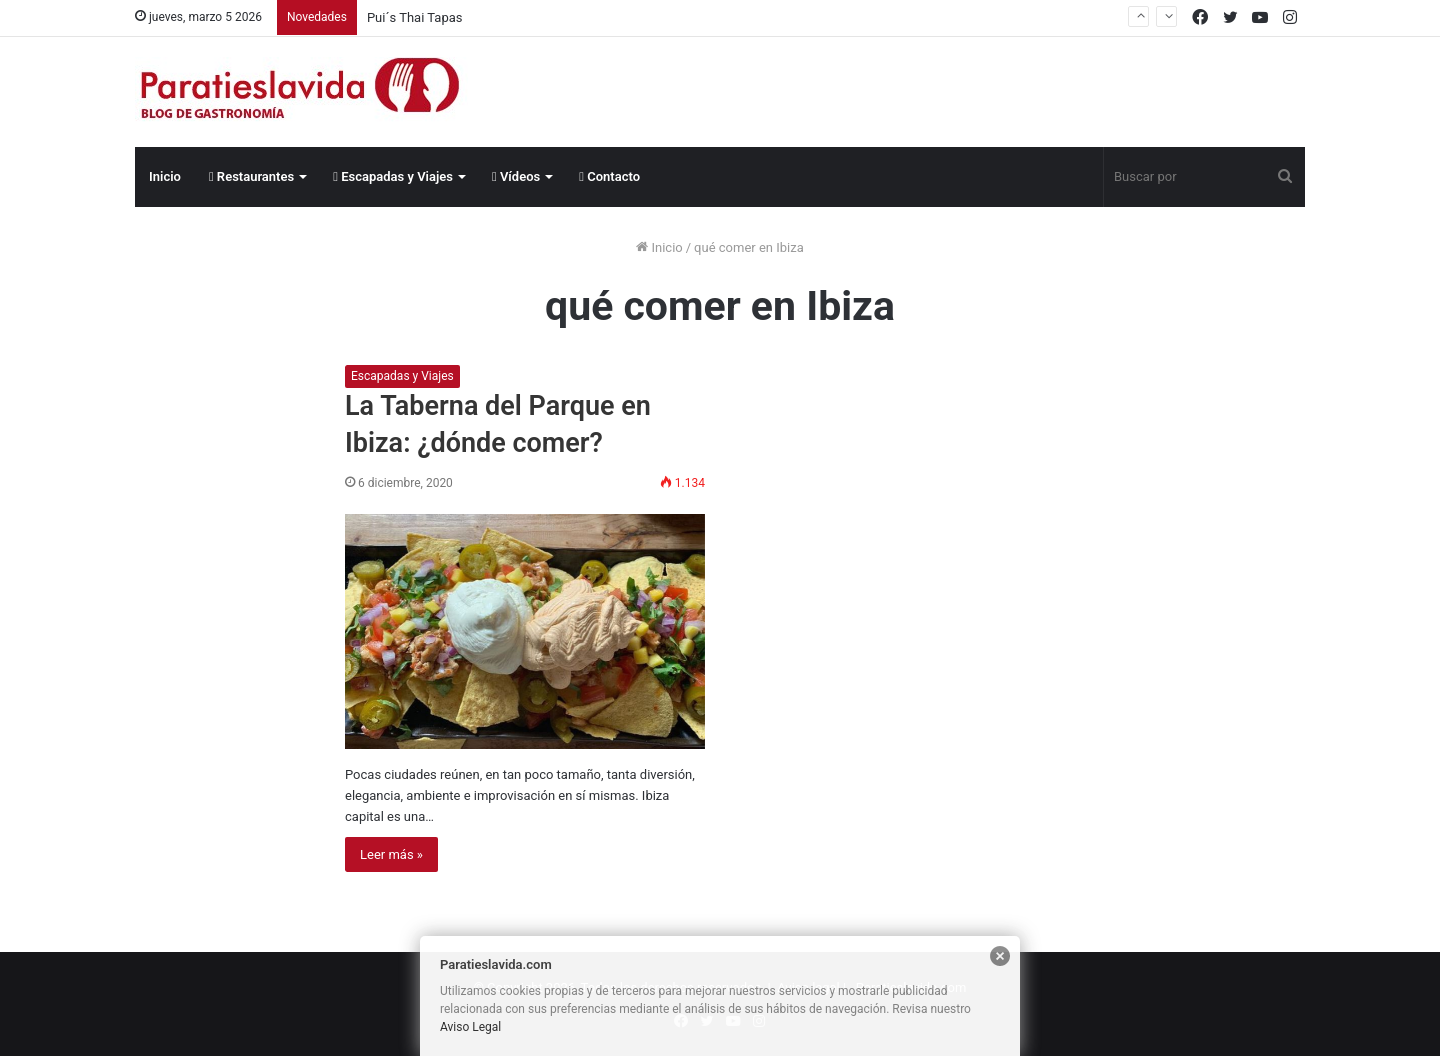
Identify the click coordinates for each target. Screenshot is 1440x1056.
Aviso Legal (470, 1027)
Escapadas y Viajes (393, 176)
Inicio (165, 176)
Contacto (609, 176)
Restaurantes (251, 176)
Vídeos (516, 176)
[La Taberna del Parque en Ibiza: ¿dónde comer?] (525, 631)
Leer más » (391, 854)
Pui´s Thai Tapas (415, 17)
